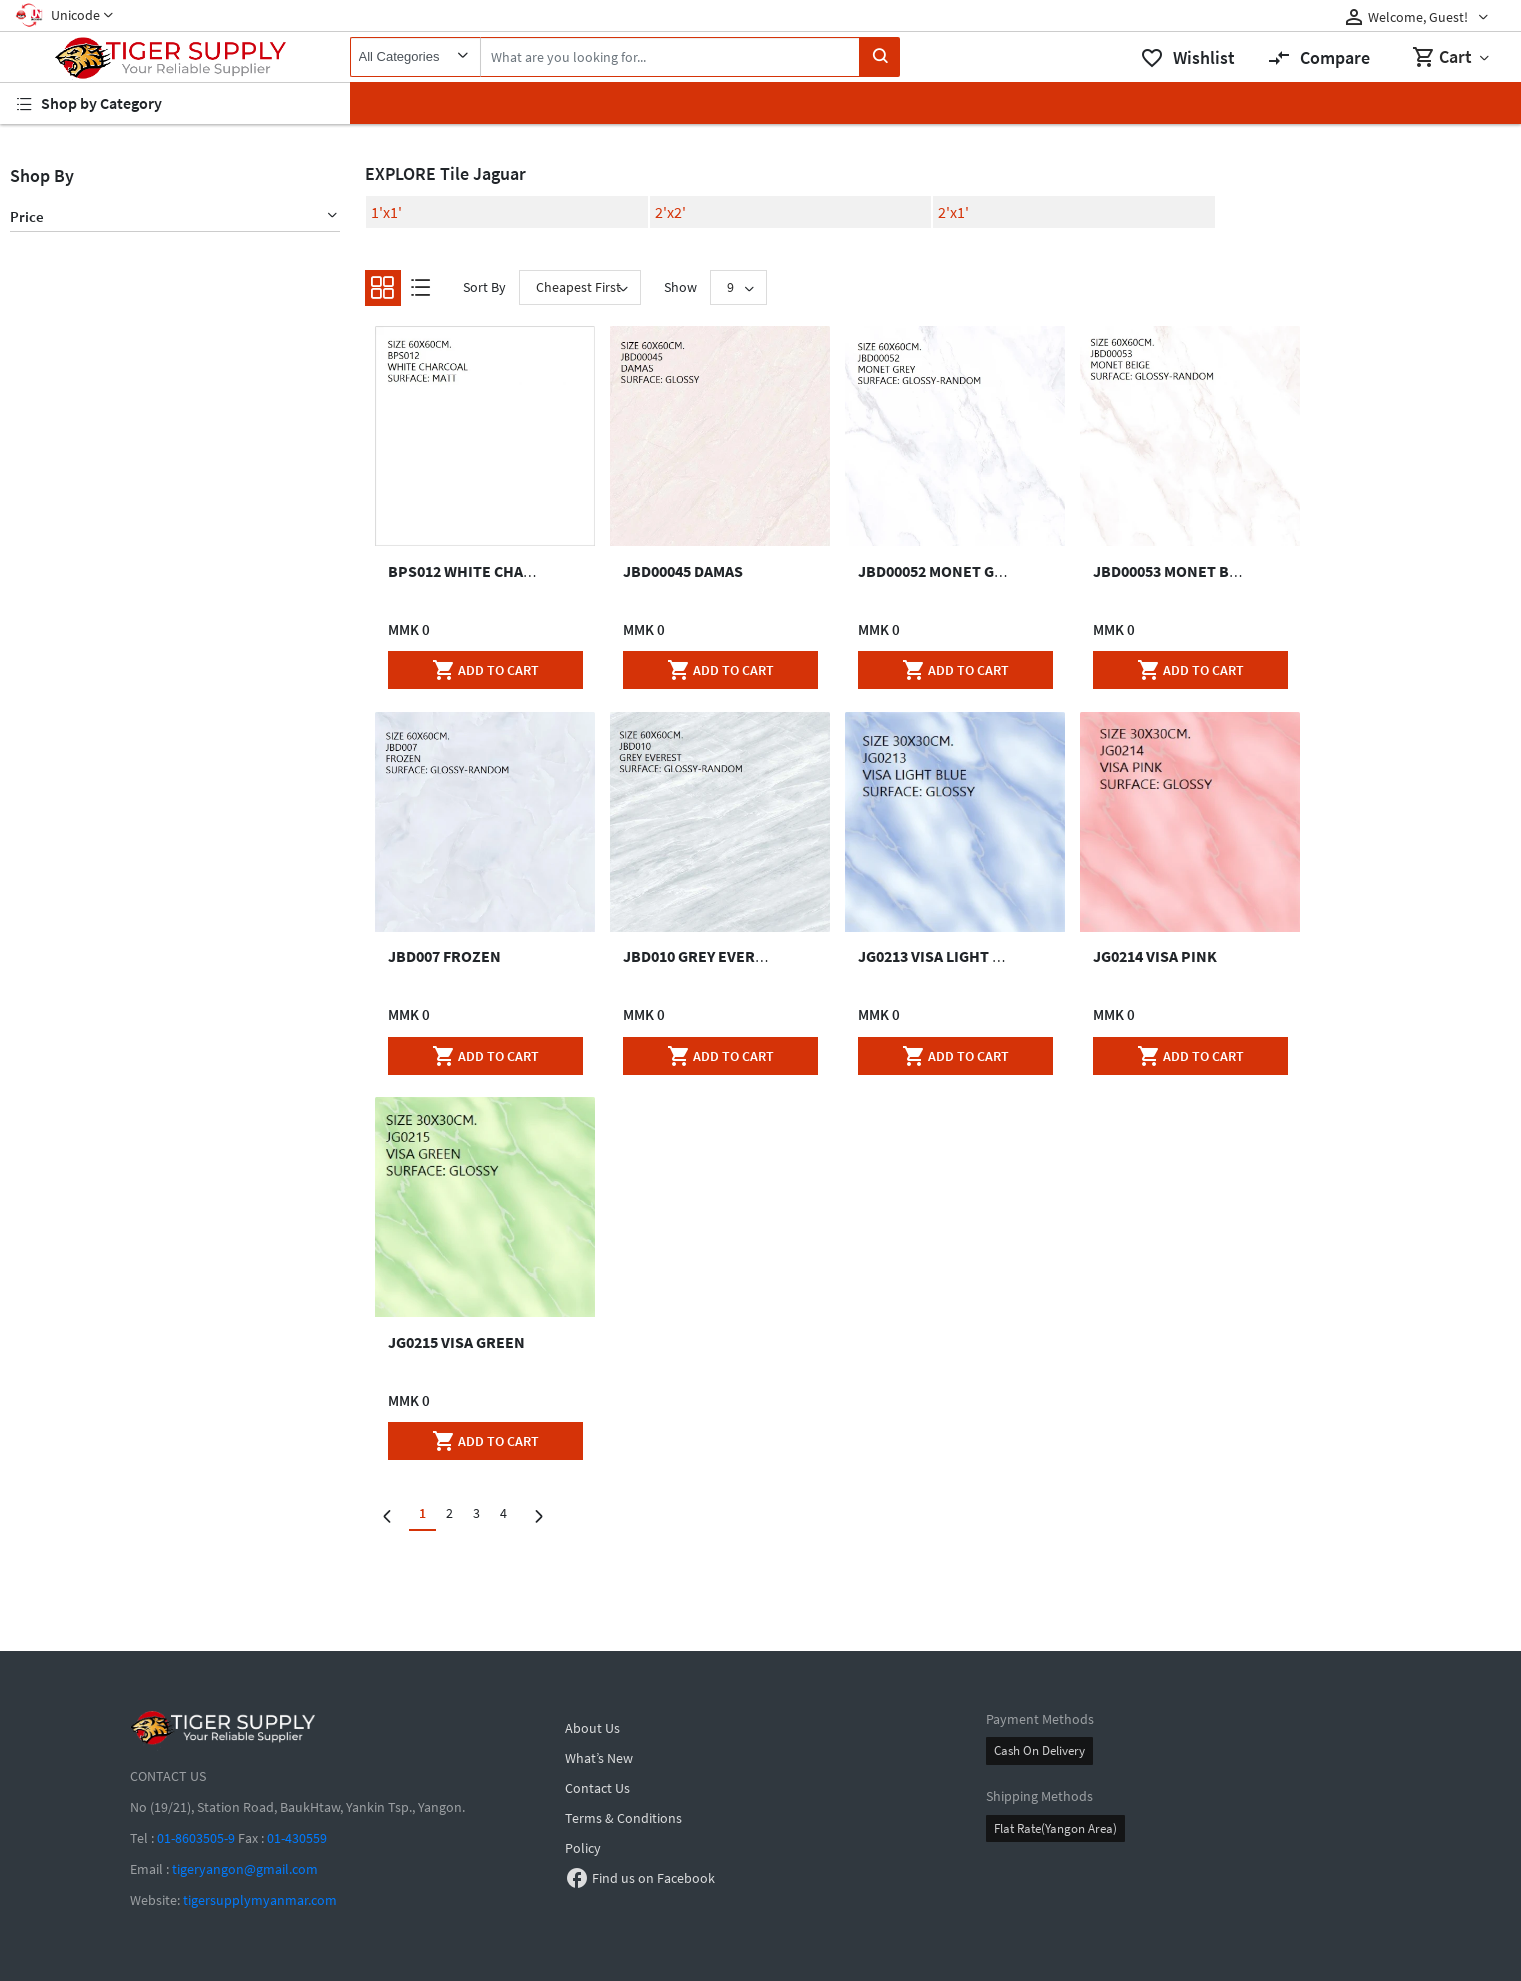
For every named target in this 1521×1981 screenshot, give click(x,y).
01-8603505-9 (196, 1838)
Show (680, 287)
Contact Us (597, 1788)
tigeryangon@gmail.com (245, 1869)
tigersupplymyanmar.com (260, 1900)
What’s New (599, 1758)
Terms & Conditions (623, 1818)
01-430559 (297, 1838)
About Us (592, 1728)
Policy (583, 1848)
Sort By (484, 287)
